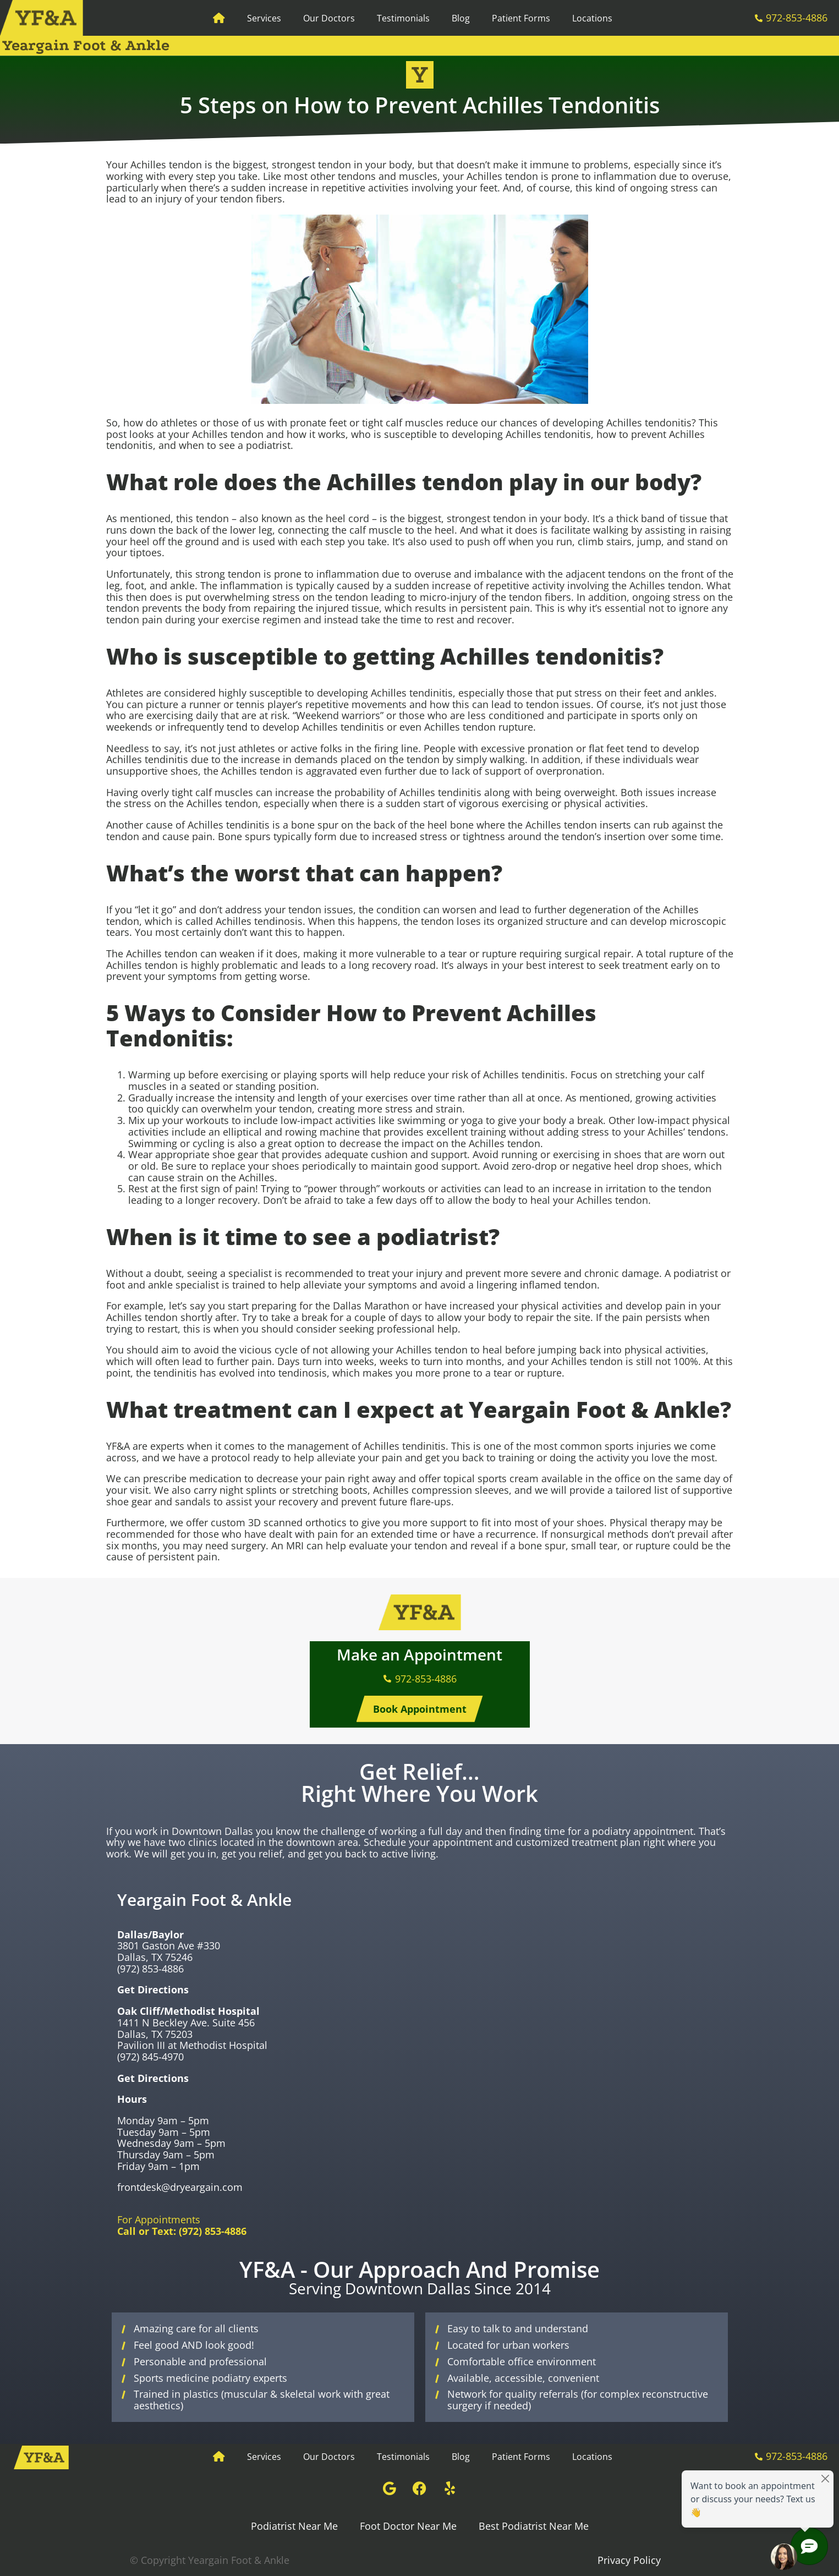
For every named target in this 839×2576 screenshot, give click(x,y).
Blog (461, 18)
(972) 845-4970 (150, 2056)
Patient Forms (521, 18)
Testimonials (403, 18)
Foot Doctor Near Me (408, 2526)
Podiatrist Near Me (294, 2526)
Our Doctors (329, 18)
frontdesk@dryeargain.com (180, 2187)
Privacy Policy (629, 2560)
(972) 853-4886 (150, 1968)
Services (264, 18)
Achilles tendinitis (412, 692)
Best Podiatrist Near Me (534, 2526)
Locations (592, 18)
